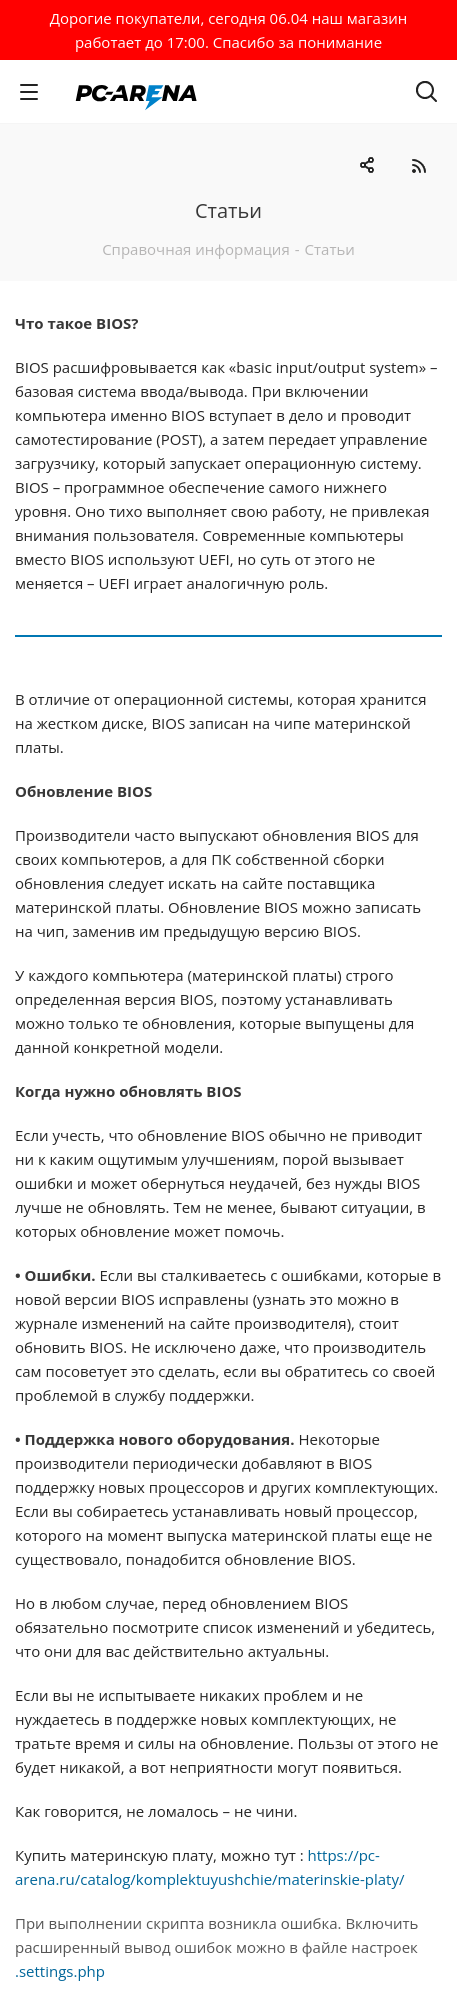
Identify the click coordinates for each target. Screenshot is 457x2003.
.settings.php (60, 1971)
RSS (418, 165)
